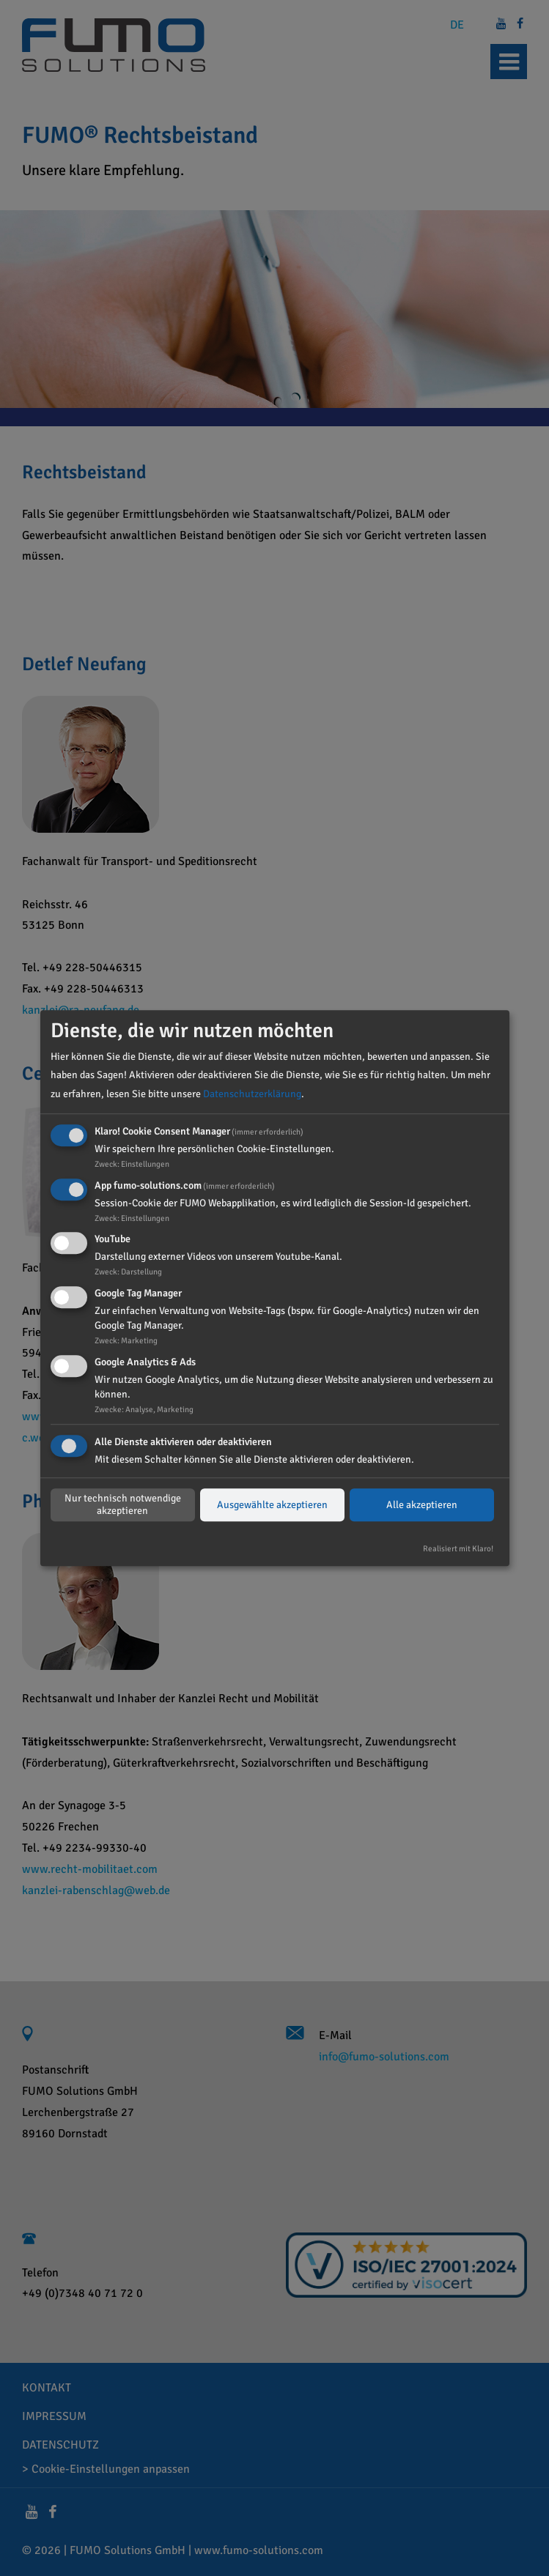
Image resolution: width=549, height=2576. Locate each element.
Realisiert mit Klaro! (458, 1548)
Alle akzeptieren (421, 1505)
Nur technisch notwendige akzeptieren (123, 1505)
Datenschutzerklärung (252, 1094)
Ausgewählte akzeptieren (272, 1505)
